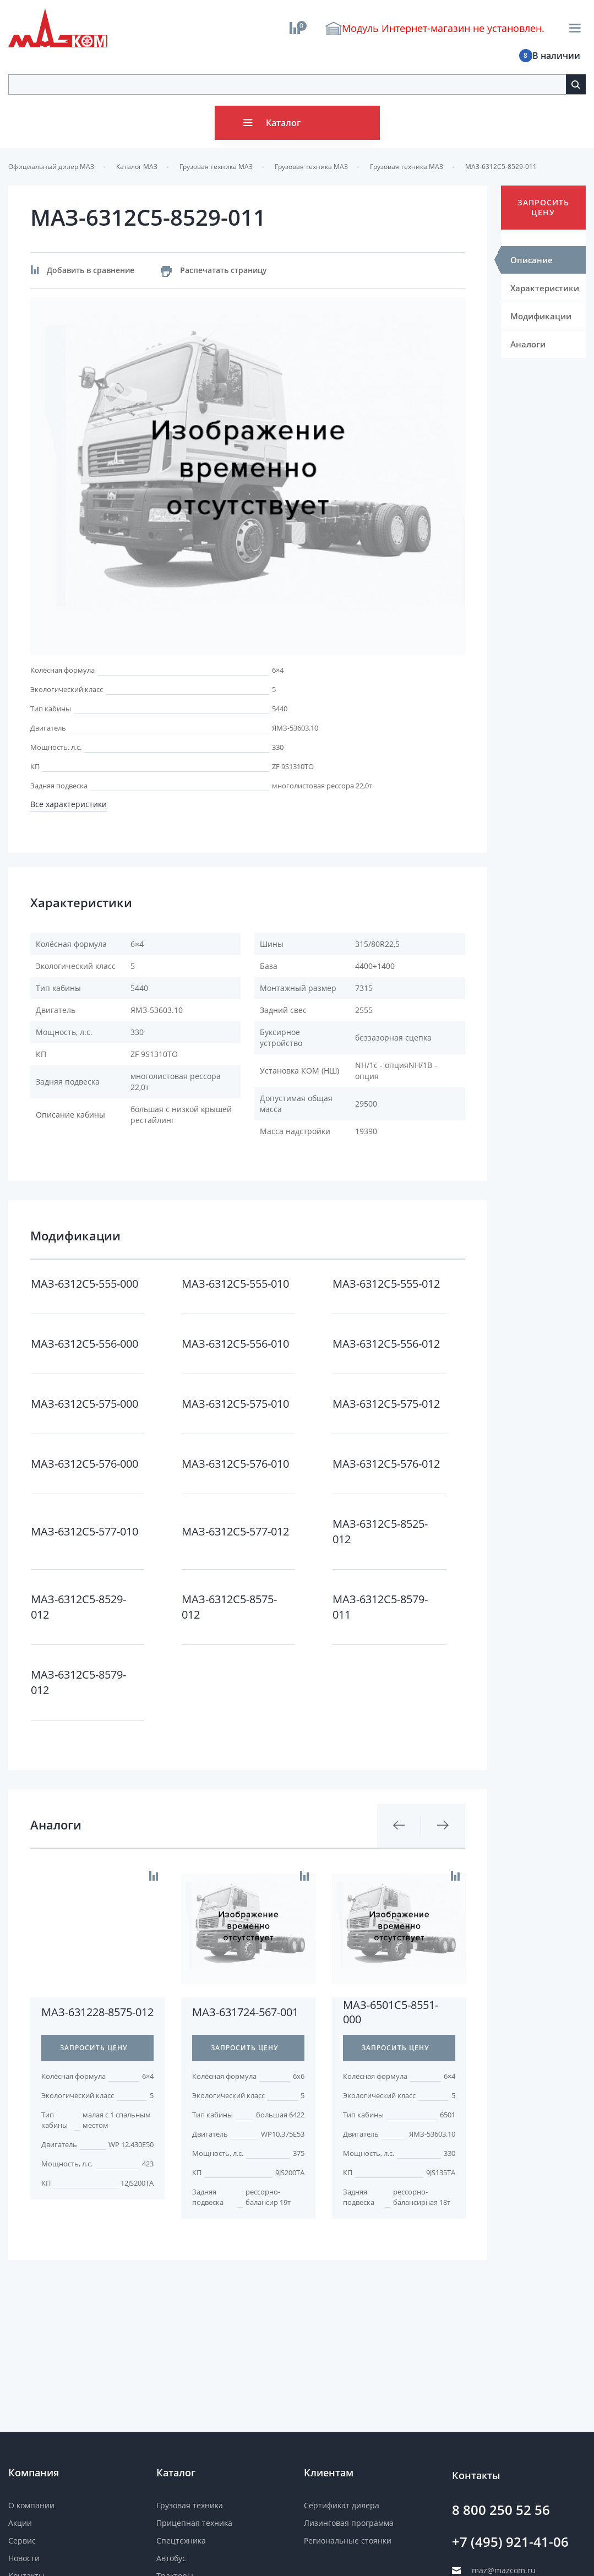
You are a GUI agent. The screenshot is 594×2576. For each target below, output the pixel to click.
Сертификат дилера (341, 2505)
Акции (20, 2523)
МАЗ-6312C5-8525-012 (380, 1531)
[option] (247, 476)
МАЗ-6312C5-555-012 (386, 1283)
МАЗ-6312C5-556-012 (386, 1343)
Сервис (22, 2540)
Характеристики (544, 287)
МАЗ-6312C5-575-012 (386, 1403)
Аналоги (528, 344)
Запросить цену (543, 207)
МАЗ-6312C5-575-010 (235, 1403)
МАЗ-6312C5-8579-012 (78, 1682)
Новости (24, 2558)
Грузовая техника (189, 2505)
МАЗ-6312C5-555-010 (235, 1283)
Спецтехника (181, 2540)
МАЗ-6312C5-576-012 (386, 1463)
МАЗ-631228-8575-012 (97, 2012)
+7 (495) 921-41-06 (510, 2542)
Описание (531, 259)
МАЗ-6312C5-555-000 (84, 1283)
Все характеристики (68, 804)
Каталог (283, 123)
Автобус (171, 2558)
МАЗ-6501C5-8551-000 (390, 2012)
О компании (31, 2505)
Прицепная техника (194, 2523)
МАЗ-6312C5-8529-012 (78, 1607)
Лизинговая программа (349, 2523)
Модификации (540, 316)
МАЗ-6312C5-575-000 (84, 1403)
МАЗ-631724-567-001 (245, 2012)
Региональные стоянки (347, 2540)
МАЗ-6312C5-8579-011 (380, 1607)
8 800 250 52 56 (501, 2510)
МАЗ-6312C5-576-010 (235, 1463)
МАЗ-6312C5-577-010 (84, 1531)
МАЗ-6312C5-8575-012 (229, 1607)
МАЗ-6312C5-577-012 (235, 1531)
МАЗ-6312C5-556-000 (84, 1343)
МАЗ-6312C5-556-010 (235, 1343)
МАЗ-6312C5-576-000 (84, 1463)
